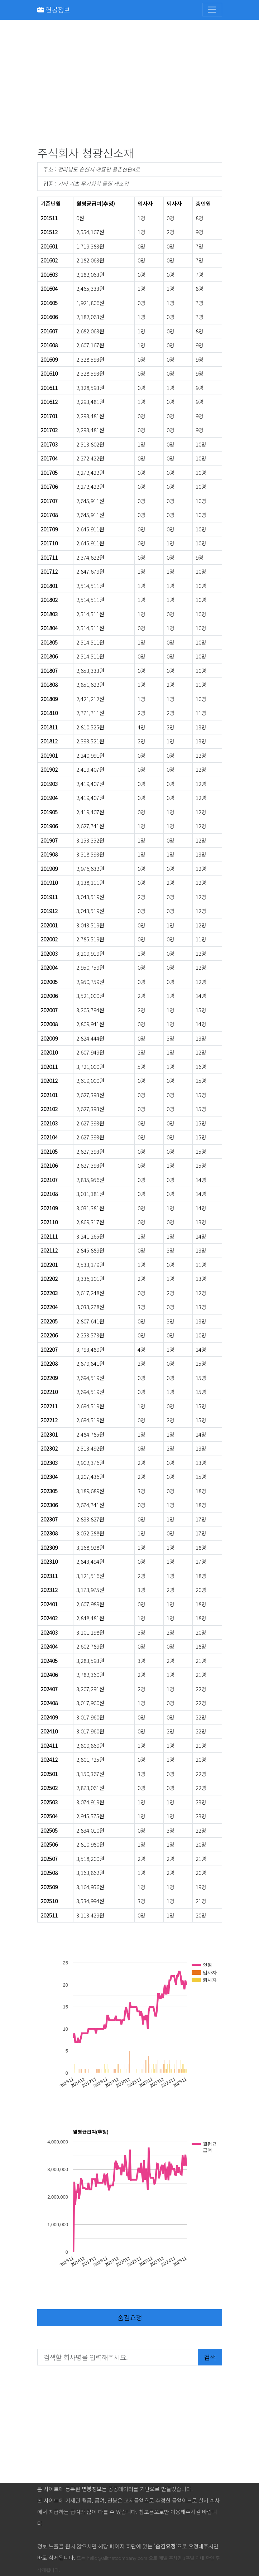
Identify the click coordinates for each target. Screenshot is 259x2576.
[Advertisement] (129, 84)
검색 (210, 2357)
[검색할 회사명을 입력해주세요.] (117, 2357)
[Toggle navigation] (212, 9)
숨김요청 (129, 2317)
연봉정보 (53, 9)
